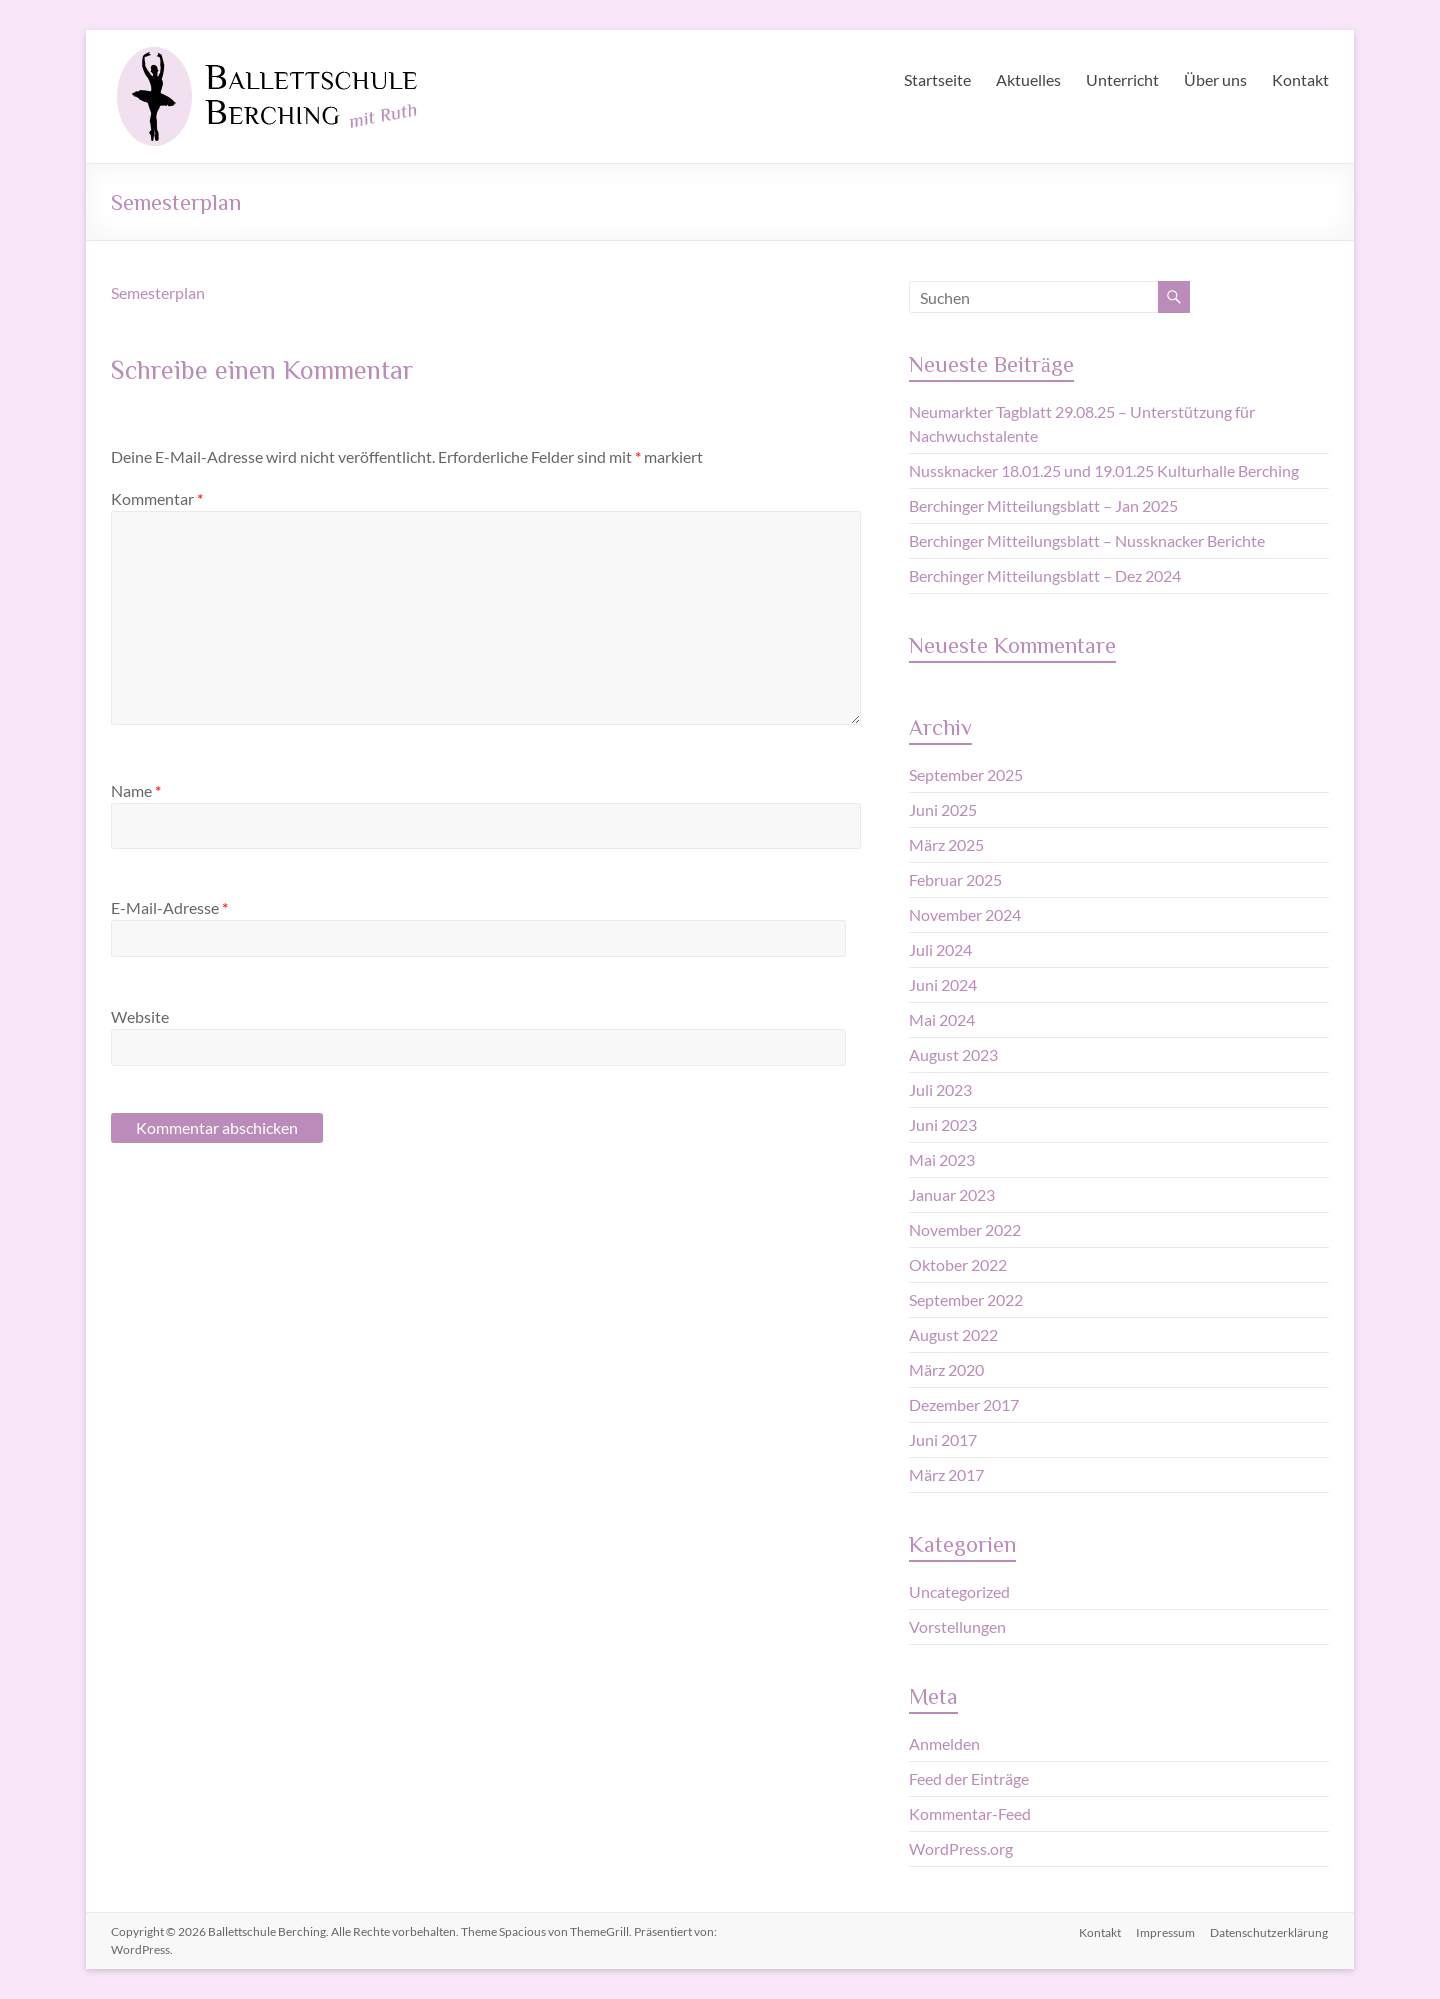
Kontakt (1300, 79)
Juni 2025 (943, 809)
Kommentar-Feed (970, 1813)
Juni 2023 (943, 1124)
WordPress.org (961, 1848)
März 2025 (946, 844)
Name (136, 790)
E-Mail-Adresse (169, 907)
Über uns (1215, 79)
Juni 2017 (943, 1439)
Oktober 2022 (958, 1264)
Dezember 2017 (964, 1404)
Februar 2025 (955, 879)
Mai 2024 (942, 1019)
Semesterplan (158, 292)
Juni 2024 (943, 984)
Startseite (937, 79)
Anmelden (944, 1743)
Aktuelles (1028, 79)
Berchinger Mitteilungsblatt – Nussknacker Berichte (1087, 540)
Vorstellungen (957, 1626)
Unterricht (1122, 79)
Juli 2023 (940, 1089)
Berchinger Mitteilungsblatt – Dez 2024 (1045, 575)
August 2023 (953, 1054)
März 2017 (946, 1474)
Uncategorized (959, 1591)
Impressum (1165, 1931)
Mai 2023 (942, 1159)
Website (140, 1016)
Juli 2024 (940, 949)
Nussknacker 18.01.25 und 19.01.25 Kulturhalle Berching (1104, 470)
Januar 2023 (952, 1194)
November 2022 (965, 1229)
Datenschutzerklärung (1270, 1931)
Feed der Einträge (969, 1778)
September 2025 (966, 774)
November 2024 (965, 914)
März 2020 (946, 1369)
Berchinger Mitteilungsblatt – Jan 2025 (1043, 505)
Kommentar (157, 498)
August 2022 (953, 1334)
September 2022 (966, 1299)
